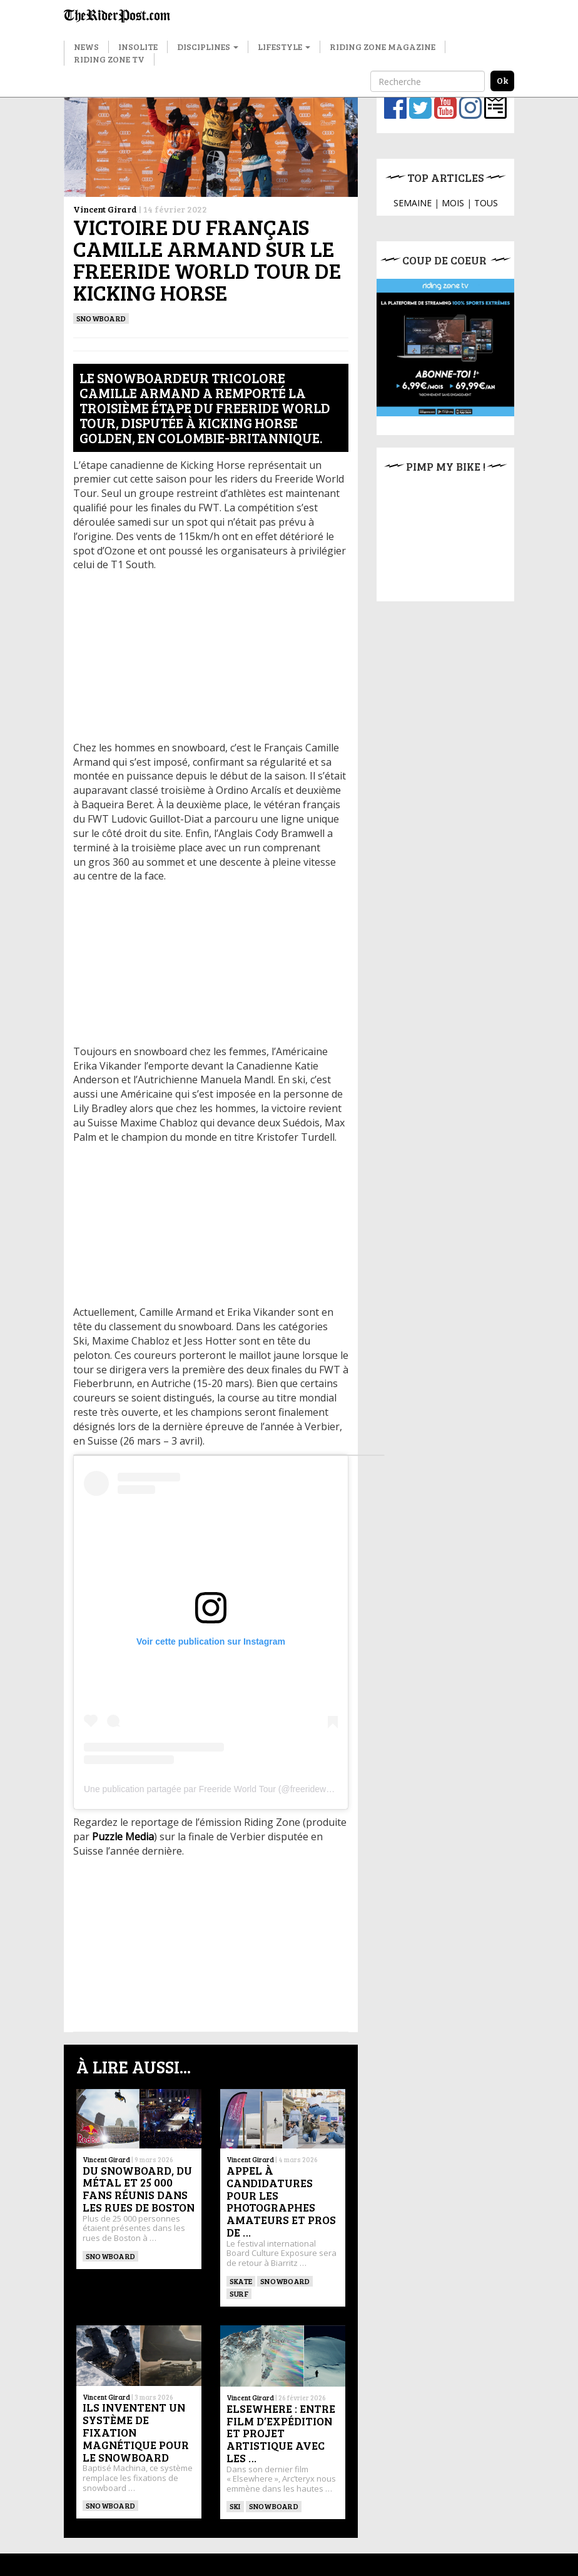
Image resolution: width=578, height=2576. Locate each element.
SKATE (241, 2281)
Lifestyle (284, 47)
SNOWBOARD (101, 318)
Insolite (138, 47)
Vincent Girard (105, 209)
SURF (239, 2293)
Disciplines (207, 47)
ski (235, 2506)
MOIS (453, 203)
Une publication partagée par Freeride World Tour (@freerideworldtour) (221, 1789)
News (86, 47)
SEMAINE (412, 203)
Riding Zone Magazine (382, 47)
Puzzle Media (123, 1836)
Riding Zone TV (109, 59)
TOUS (486, 203)
